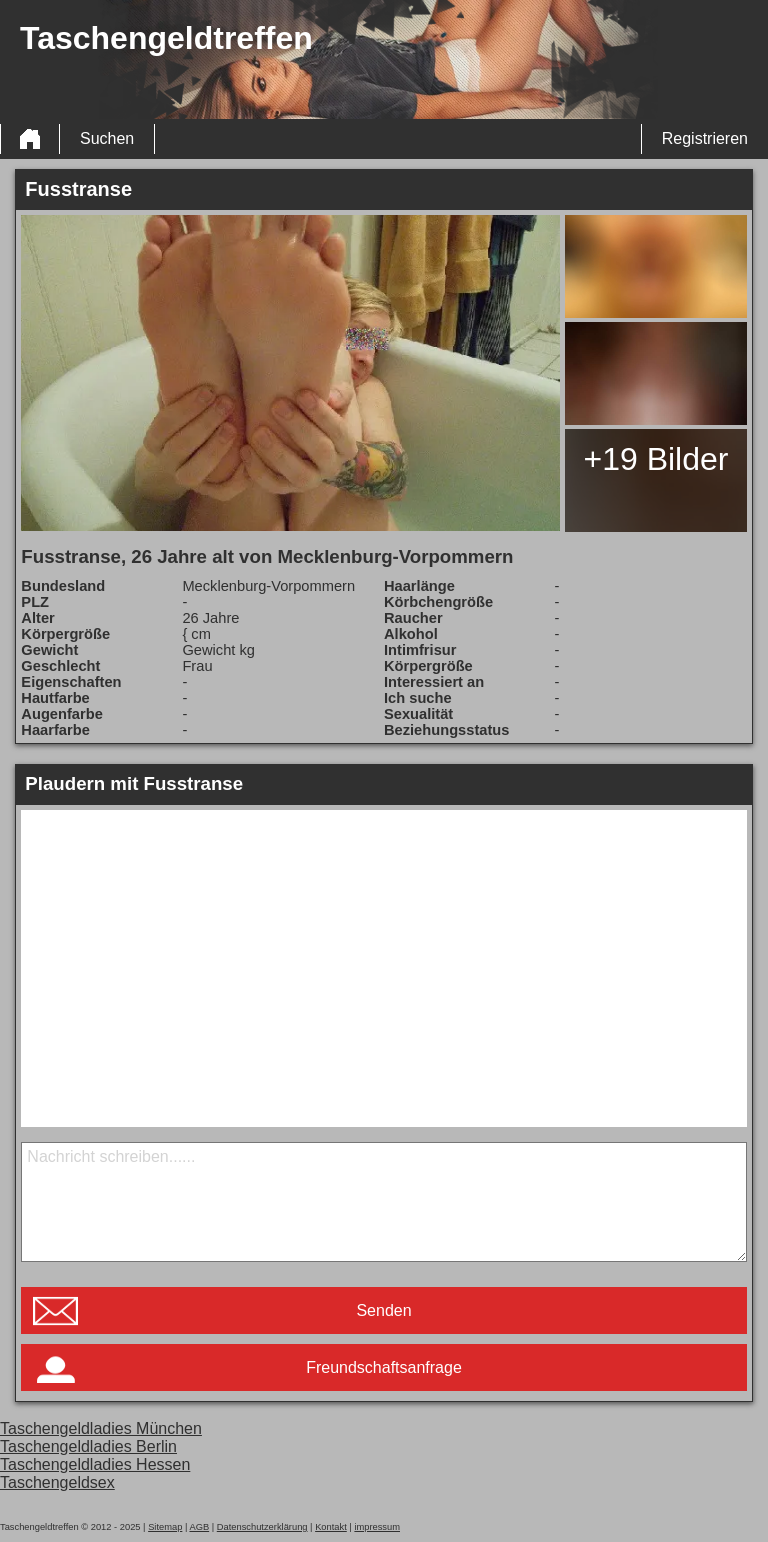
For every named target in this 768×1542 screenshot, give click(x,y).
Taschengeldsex (57, 1482)
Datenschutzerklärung (262, 1527)
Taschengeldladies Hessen (95, 1464)
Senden (383, 1310)
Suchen (107, 138)
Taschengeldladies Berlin (88, 1446)
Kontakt (331, 1527)
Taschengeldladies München (101, 1428)
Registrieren (705, 138)
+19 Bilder (655, 459)
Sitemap (165, 1527)
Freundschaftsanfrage (384, 1367)
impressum (377, 1527)
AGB (199, 1527)
